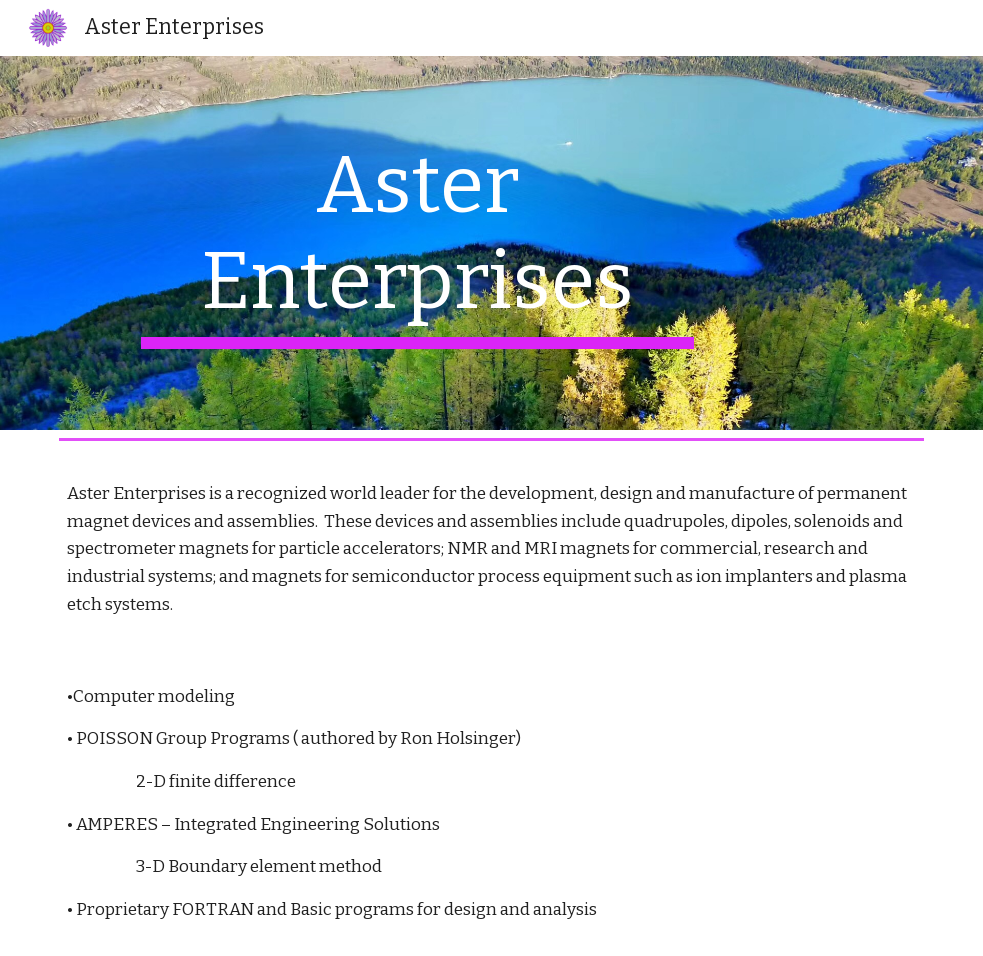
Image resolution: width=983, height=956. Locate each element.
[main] (417, 243)
